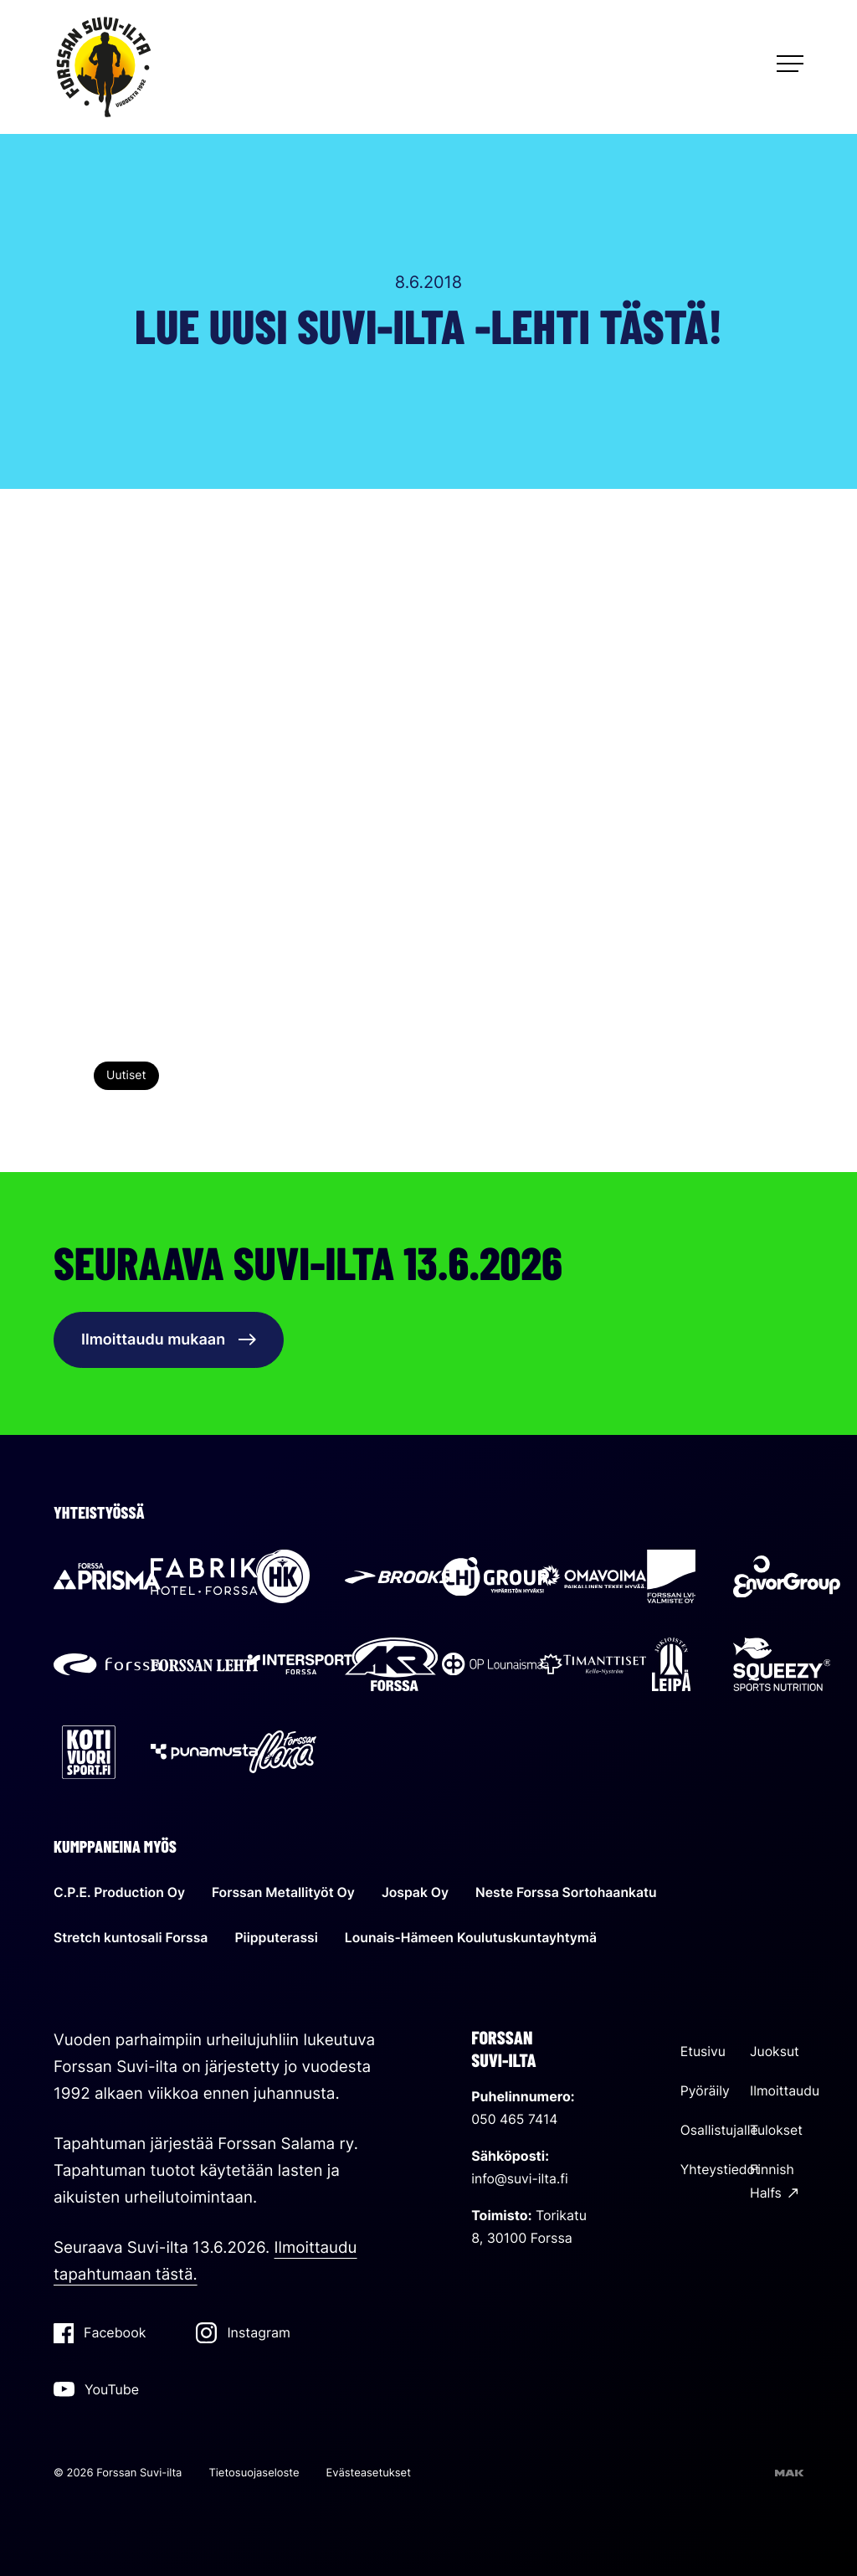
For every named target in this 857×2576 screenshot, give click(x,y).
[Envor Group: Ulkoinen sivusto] (786, 1580)
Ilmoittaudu (785, 2087)
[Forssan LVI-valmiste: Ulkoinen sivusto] (671, 1580)
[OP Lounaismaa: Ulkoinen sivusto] (495, 1667)
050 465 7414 (515, 2116)
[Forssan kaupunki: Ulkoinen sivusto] (107, 1667)
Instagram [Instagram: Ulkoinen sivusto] (243, 2330)
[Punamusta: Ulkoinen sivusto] (204, 1754)
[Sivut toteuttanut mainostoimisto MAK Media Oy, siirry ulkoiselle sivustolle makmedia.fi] (789, 2470)
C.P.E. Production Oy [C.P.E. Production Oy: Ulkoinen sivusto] (120, 1890)
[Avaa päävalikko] (790, 63)
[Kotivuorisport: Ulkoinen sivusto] (88, 1754)
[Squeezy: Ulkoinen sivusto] (781, 1667)
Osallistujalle (719, 2125)
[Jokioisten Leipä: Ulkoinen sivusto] (671, 1667)
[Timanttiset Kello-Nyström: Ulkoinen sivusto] (592, 1667)
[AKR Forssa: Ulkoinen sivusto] (391, 1667)
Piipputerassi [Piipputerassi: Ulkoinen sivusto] (279, 1934)
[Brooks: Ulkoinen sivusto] (398, 1579)
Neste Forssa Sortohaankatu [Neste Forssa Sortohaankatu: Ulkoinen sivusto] (572, 1890)
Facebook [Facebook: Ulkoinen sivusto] (100, 2331)
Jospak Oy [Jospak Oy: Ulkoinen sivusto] (420, 1890)
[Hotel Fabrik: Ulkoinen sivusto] (204, 1580)
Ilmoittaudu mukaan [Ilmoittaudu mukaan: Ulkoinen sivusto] (168, 1340)
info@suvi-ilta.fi (520, 2175)
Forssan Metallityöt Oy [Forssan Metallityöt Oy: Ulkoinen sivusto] (285, 1890)
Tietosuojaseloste (253, 2470)
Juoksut (775, 2048)
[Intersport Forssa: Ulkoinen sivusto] (301, 1667)
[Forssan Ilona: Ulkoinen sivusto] (282, 1754)
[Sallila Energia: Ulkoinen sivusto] (592, 1580)
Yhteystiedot (720, 2165)
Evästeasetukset (368, 2470)
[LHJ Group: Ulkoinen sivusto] (495, 1580)
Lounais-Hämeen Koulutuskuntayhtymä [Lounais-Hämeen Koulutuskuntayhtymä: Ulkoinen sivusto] (476, 1934)
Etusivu (703, 2048)
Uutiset (126, 1075)
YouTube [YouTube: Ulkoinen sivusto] (96, 2386)
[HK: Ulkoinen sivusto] (283, 1580)
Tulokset (776, 2125)
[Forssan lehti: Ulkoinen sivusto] (204, 1667)
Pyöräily (705, 2087)
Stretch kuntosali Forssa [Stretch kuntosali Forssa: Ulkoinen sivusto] (132, 1934)
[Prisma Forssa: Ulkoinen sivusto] (107, 1580)
